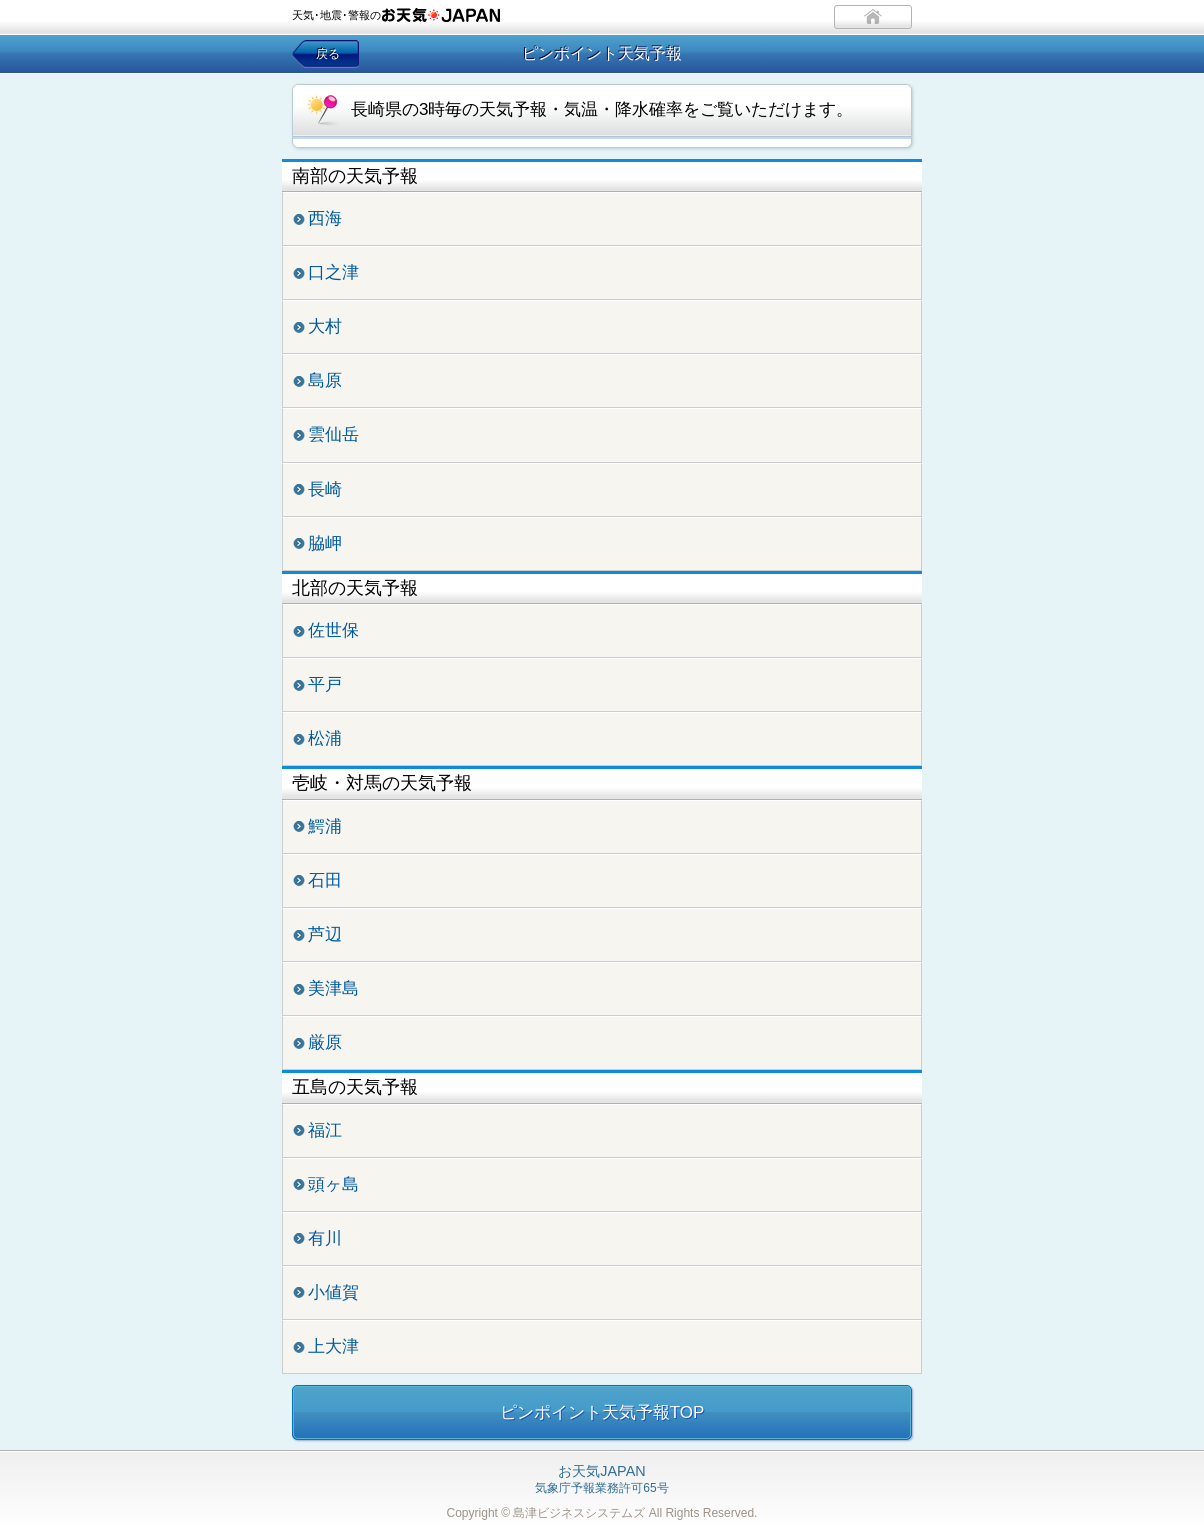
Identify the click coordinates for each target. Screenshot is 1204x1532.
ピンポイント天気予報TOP (602, 1412)
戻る (328, 54)
